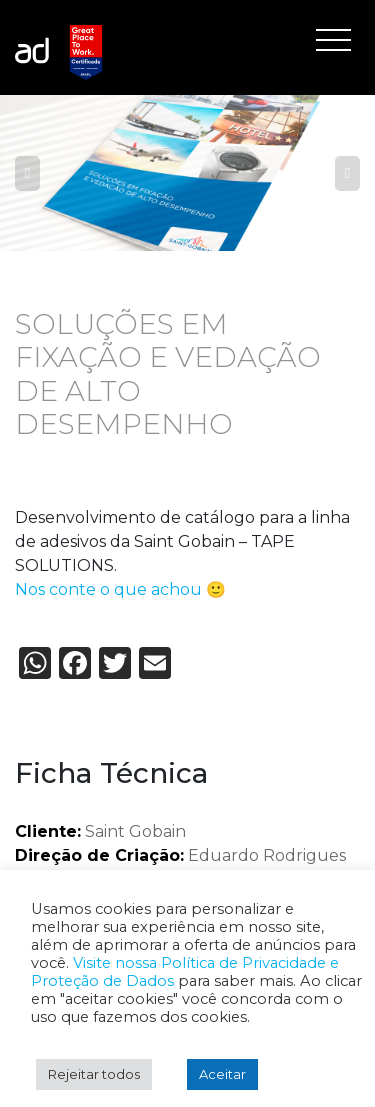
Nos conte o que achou (108, 589)
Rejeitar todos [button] (94, 1074)
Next (347, 173)
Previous (27, 173)
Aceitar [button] (222, 1074)
